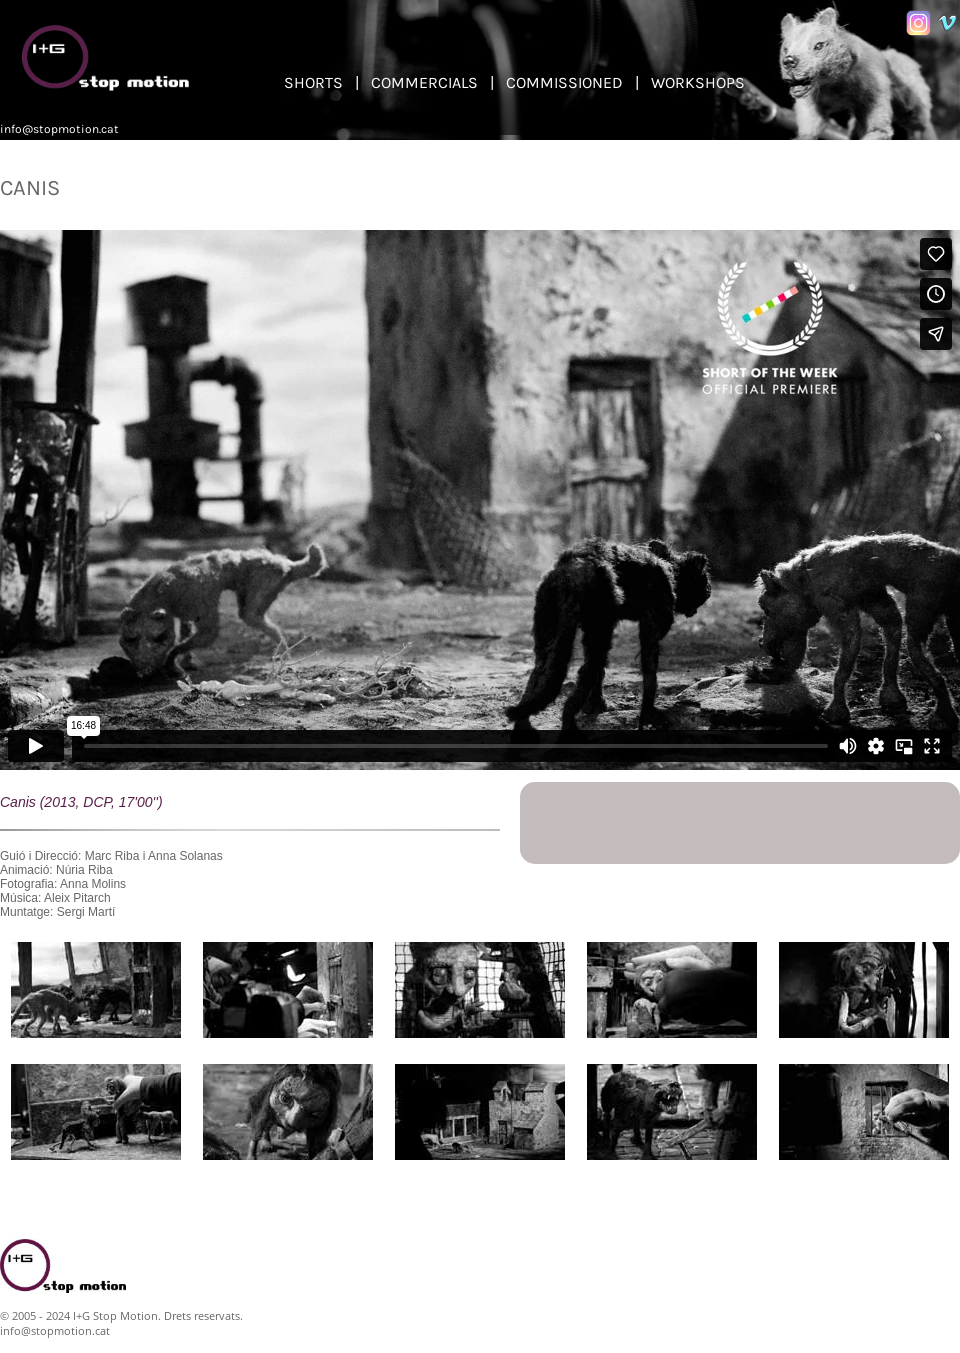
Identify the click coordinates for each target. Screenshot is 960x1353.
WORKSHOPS (698, 82)
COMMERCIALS (424, 82)
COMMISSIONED (564, 82)
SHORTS (313, 82)
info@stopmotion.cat (59, 129)
